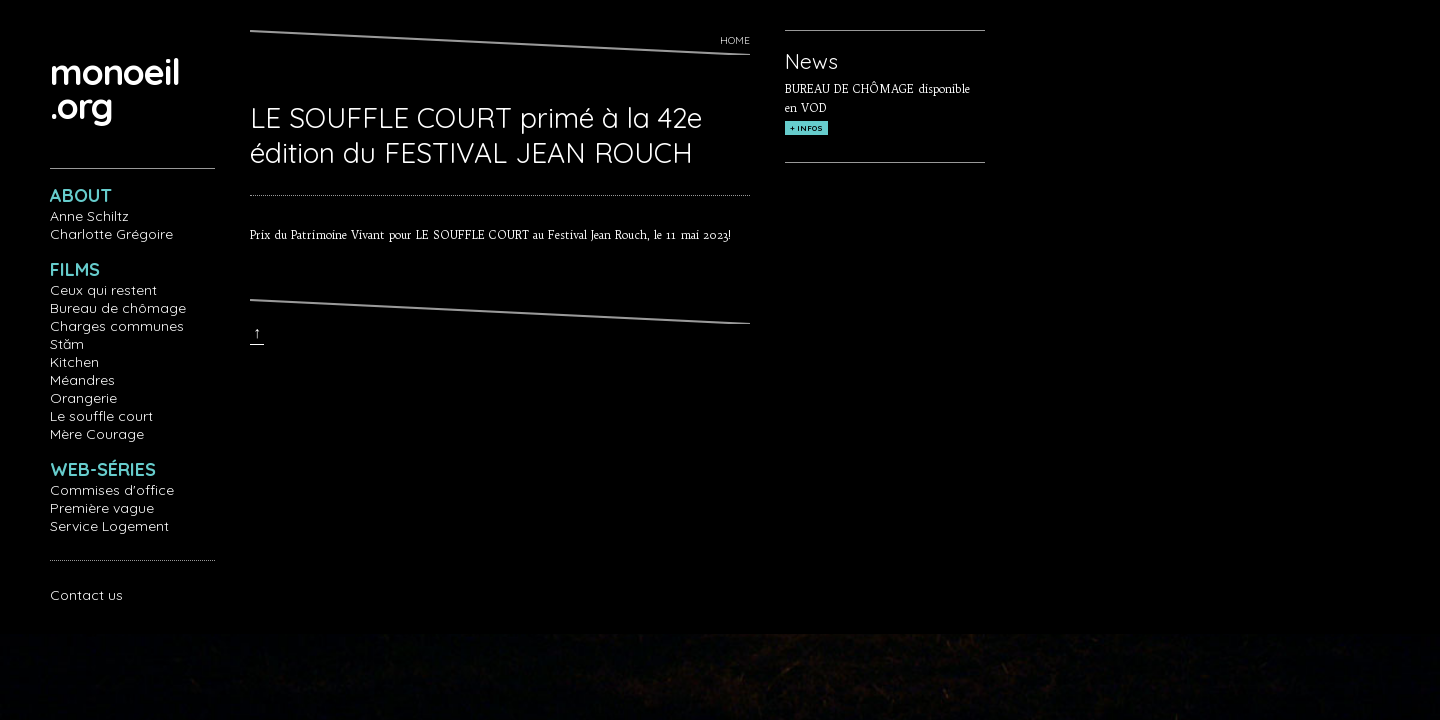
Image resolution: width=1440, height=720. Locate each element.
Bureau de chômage (118, 308)
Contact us (86, 595)
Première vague (102, 508)
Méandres (82, 380)
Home (735, 40)
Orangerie (83, 398)
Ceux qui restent (103, 290)
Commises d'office (112, 490)
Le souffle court (101, 416)
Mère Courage (97, 434)
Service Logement (109, 526)
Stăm (67, 344)
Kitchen (74, 362)
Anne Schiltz (89, 216)
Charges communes (117, 326)
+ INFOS (806, 128)
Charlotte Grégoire (111, 234)
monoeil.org (115, 88)
